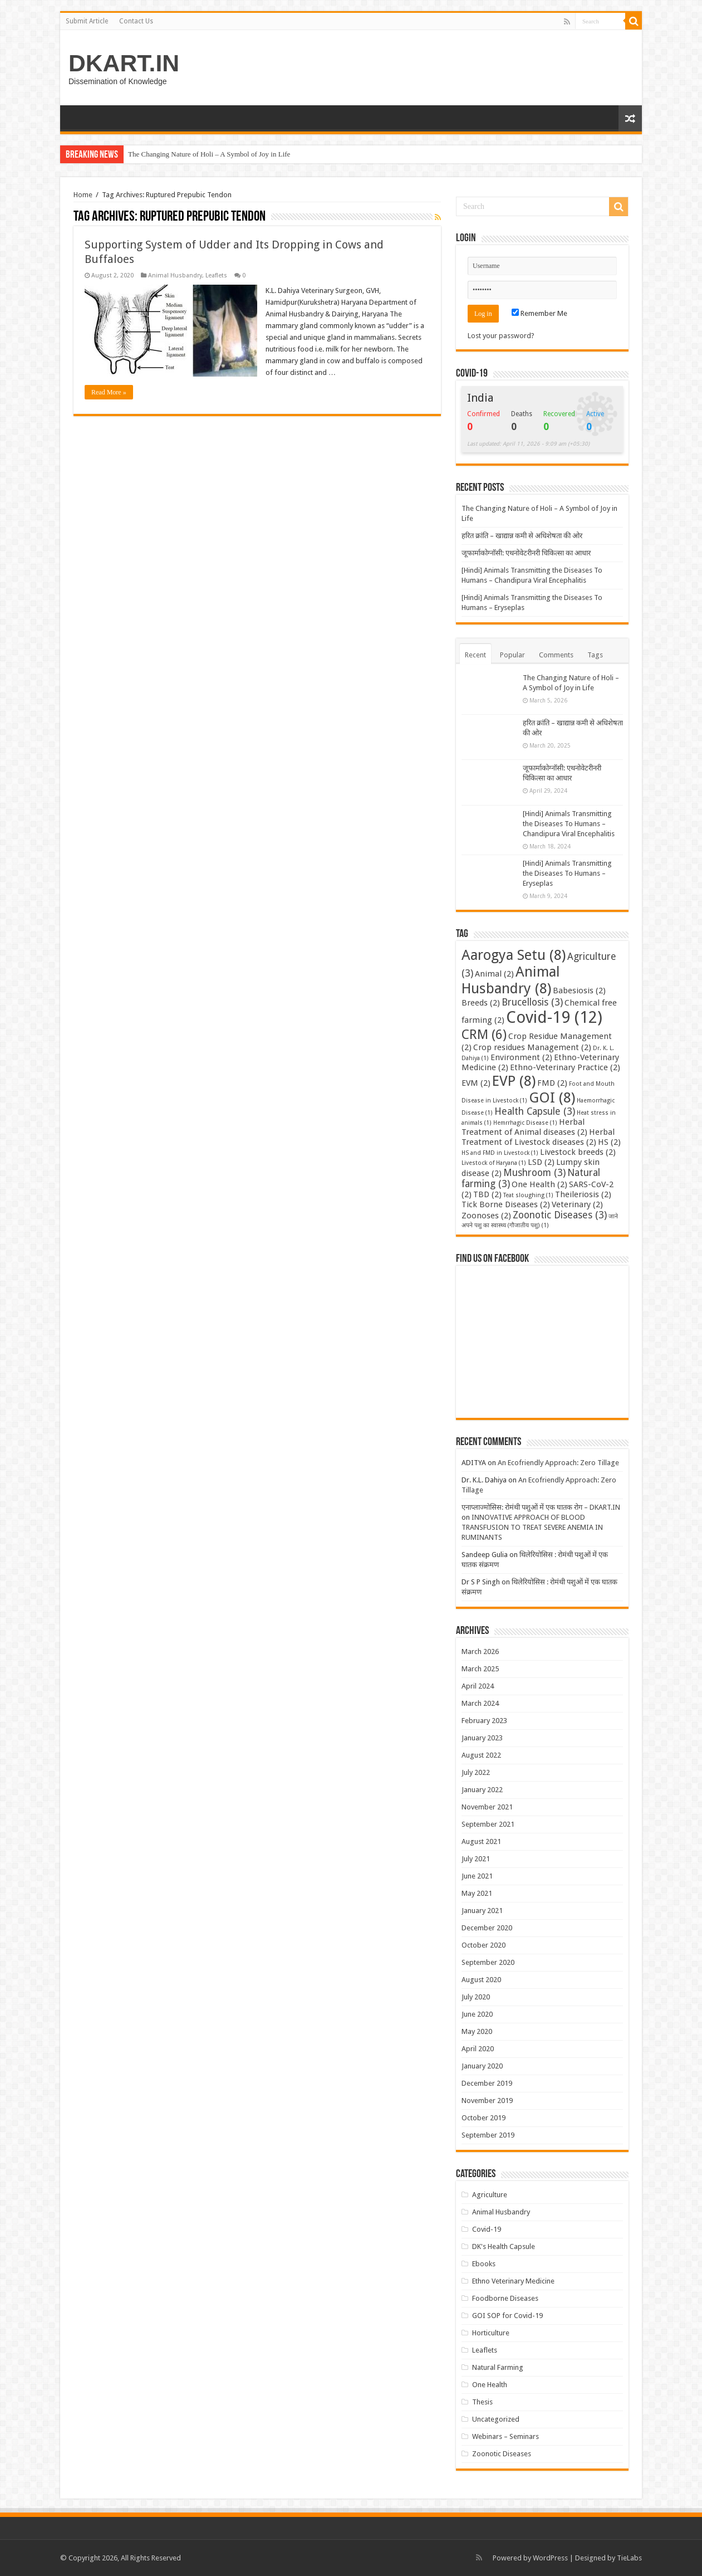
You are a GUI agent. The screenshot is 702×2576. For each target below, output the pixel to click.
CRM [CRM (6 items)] (484, 1034)
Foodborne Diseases (505, 2298)
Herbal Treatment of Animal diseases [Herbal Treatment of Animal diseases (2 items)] (524, 1127)
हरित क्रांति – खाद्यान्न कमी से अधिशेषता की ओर (522, 535)
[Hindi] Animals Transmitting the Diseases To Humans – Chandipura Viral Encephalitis (569, 823)
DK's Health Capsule (503, 2246)
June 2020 (477, 2014)
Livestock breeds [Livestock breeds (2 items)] (578, 1152)
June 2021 (477, 1876)
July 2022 (476, 1772)
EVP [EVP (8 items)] (514, 1080)
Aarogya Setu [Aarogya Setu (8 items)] (514, 955)
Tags (595, 655)
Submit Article (87, 21)
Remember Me (539, 313)
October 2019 (483, 2118)
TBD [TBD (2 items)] (487, 1194)
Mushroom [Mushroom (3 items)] (534, 1172)
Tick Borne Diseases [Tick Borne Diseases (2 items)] (506, 1204)
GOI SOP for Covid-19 (507, 2315)
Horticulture (490, 2333)
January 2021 (482, 1910)
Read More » (108, 392)
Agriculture (489, 2194)
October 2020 (483, 1945)
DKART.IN (123, 63)
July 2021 (476, 1859)
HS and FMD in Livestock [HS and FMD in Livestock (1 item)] (500, 1153)
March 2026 (480, 1651)
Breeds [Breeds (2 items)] (481, 1003)
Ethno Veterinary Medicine (513, 2281)
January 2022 (482, 1789)
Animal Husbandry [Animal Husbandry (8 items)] (511, 980)
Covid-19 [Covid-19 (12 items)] (554, 1017)
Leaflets (216, 275)
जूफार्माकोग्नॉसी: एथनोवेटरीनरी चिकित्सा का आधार (526, 553)
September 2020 (488, 1962)
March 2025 (480, 1669)
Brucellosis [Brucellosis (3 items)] (532, 1002)
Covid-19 (486, 2229)
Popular (512, 655)
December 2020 (487, 1928)
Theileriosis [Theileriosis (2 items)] (583, 1194)
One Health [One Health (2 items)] (539, 1184)
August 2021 (481, 1841)
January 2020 (482, 2066)
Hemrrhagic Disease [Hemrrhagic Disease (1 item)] (525, 1122)
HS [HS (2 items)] (609, 1142)
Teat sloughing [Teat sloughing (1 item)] (528, 1195)
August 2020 (481, 1979)
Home (82, 195)
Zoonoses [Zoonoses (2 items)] (486, 1216)
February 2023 (484, 1720)
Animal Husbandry (175, 275)
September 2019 (488, 2135)
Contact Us (136, 21)
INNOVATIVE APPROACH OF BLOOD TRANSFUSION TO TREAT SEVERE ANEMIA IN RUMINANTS (532, 1527)
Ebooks (483, 2264)
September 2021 (488, 1824)
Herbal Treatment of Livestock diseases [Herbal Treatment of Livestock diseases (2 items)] (538, 1137)
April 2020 (478, 2049)
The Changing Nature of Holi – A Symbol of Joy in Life (209, 154)
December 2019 (487, 2083)
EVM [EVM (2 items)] (476, 1083)
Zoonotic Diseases (501, 2454)
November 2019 (487, 2100)
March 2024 (480, 1703)
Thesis (482, 2402)
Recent (475, 655)
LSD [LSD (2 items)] (541, 1162)
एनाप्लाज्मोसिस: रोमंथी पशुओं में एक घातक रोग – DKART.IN (541, 1507)
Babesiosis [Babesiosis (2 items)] (579, 990)
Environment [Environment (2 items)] (521, 1057)
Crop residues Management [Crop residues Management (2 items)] (532, 1047)
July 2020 (476, 1997)
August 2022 (481, 1755)
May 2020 (477, 2031)
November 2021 (487, 1807)
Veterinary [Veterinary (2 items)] (577, 1204)
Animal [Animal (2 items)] (494, 974)
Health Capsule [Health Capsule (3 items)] (534, 1111)
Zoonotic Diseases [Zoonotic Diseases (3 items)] (560, 1215)
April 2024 (478, 1686)
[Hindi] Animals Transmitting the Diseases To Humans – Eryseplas (567, 873)
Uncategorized (495, 2419)
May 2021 (477, 1893)
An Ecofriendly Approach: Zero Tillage (558, 1462)
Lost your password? (501, 335)
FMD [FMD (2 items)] (552, 1083)
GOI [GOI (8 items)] (552, 1097)
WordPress (550, 2558)
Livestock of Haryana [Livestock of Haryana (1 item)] (494, 1163)
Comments (556, 655)
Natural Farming (497, 2367)
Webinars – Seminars (505, 2436)
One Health (489, 2384)
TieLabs (629, 2558)
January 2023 (482, 1738)
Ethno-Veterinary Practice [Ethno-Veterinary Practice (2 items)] (565, 1067)
